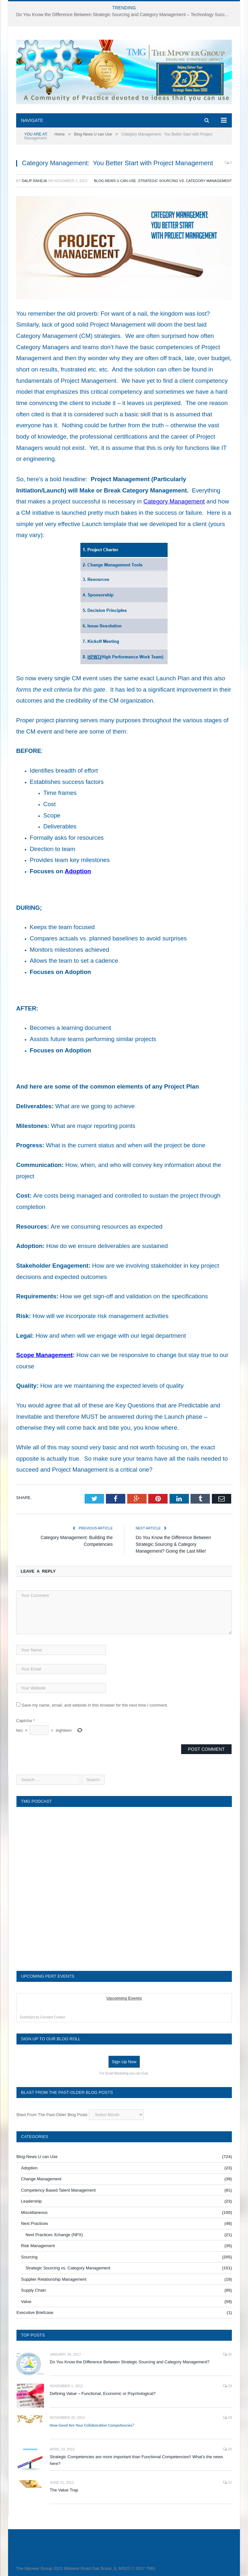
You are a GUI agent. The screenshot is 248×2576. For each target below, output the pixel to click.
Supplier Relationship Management (53, 2279)
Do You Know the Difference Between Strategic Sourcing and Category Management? (130, 2361)
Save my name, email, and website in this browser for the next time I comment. (95, 1705)
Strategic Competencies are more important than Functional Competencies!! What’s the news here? (136, 2460)
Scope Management (44, 1355)
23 (227, 2482)
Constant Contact (52, 2017)
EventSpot (27, 2017)
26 (227, 2449)
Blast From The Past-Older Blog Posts (52, 2114)
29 (227, 2386)
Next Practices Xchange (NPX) (54, 2234)
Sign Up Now (124, 2061)
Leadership (31, 2201)
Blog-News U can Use (115, 181)
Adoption (78, 871)
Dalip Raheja (34, 181)
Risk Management (38, 2245)
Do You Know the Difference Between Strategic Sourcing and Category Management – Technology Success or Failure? (125, 14)
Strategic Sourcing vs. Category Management (185, 181)
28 (227, 2417)
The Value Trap (64, 2490)
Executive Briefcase (34, 2312)
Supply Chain (33, 2290)
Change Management (41, 2178)
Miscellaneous (34, 2212)
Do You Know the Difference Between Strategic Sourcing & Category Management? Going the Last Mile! (173, 1544)
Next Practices (34, 2223)
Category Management (174, 501)
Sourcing (29, 2257)
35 (227, 2354)
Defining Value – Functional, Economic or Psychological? (103, 2393)
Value (26, 2301)
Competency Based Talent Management (58, 2190)
